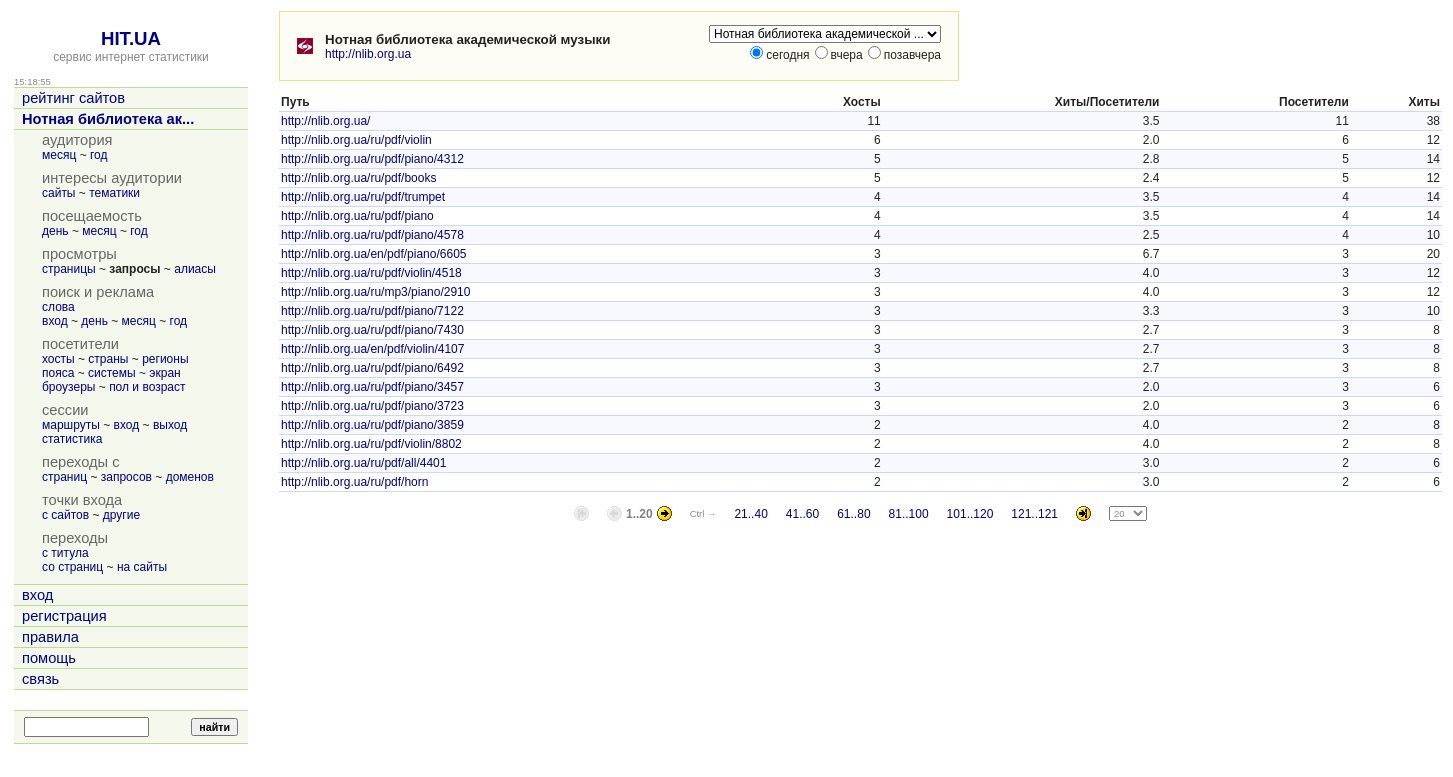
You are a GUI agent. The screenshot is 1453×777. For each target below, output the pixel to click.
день (55, 231)
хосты (58, 359)
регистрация (64, 616)
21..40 (750, 514)
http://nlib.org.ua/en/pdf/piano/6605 (373, 254)
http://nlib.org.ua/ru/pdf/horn (354, 482)
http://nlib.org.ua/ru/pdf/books (358, 178)
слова (58, 307)
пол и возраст (147, 387)
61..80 (853, 514)
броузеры (68, 387)
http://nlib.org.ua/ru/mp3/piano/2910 (375, 292)
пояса (58, 373)
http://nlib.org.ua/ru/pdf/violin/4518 (371, 273)
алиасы (195, 269)
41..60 (802, 514)
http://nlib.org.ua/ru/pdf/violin (356, 140)
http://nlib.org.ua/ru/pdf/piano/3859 (372, 425)
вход (55, 321)
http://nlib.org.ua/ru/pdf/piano (357, 216)
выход (170, 425)
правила (50, 637)
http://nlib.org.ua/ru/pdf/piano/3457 (372, 387)
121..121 (1034, 514)
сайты (59, 193)
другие (121, 515)
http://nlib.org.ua (368, 54)
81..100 (909, 514)
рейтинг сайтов (73, 98)
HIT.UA (131, 38)
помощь (49, 658)
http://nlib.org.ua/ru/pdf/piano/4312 (372, 159)
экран (164, 373)
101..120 (970, 514)
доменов (190, 477)
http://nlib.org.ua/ (325, 121)
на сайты (142, 567)
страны (108, 359)
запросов (126, 477)
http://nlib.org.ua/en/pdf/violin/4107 (372, 349)
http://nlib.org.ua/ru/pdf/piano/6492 (372, 368)
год (99, 155)
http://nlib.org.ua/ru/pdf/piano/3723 (372, 406)
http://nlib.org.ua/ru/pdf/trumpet (363, 197)
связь (40, 679)
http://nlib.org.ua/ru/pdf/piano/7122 (372, 311)
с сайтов (65, 515)
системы (112, 373)
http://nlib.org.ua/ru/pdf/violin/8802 (371, 444)
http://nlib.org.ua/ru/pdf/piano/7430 (372, 330)
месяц (59, 155)
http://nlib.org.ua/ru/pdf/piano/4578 (372, 235)
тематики (114, 193)
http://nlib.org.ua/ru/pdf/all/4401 (363, 463)
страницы (69, 269)
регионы (165, 359)
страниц (64, 477)
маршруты (71, 425)
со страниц (72, 567)
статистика (72, 439)
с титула (65, 553)
